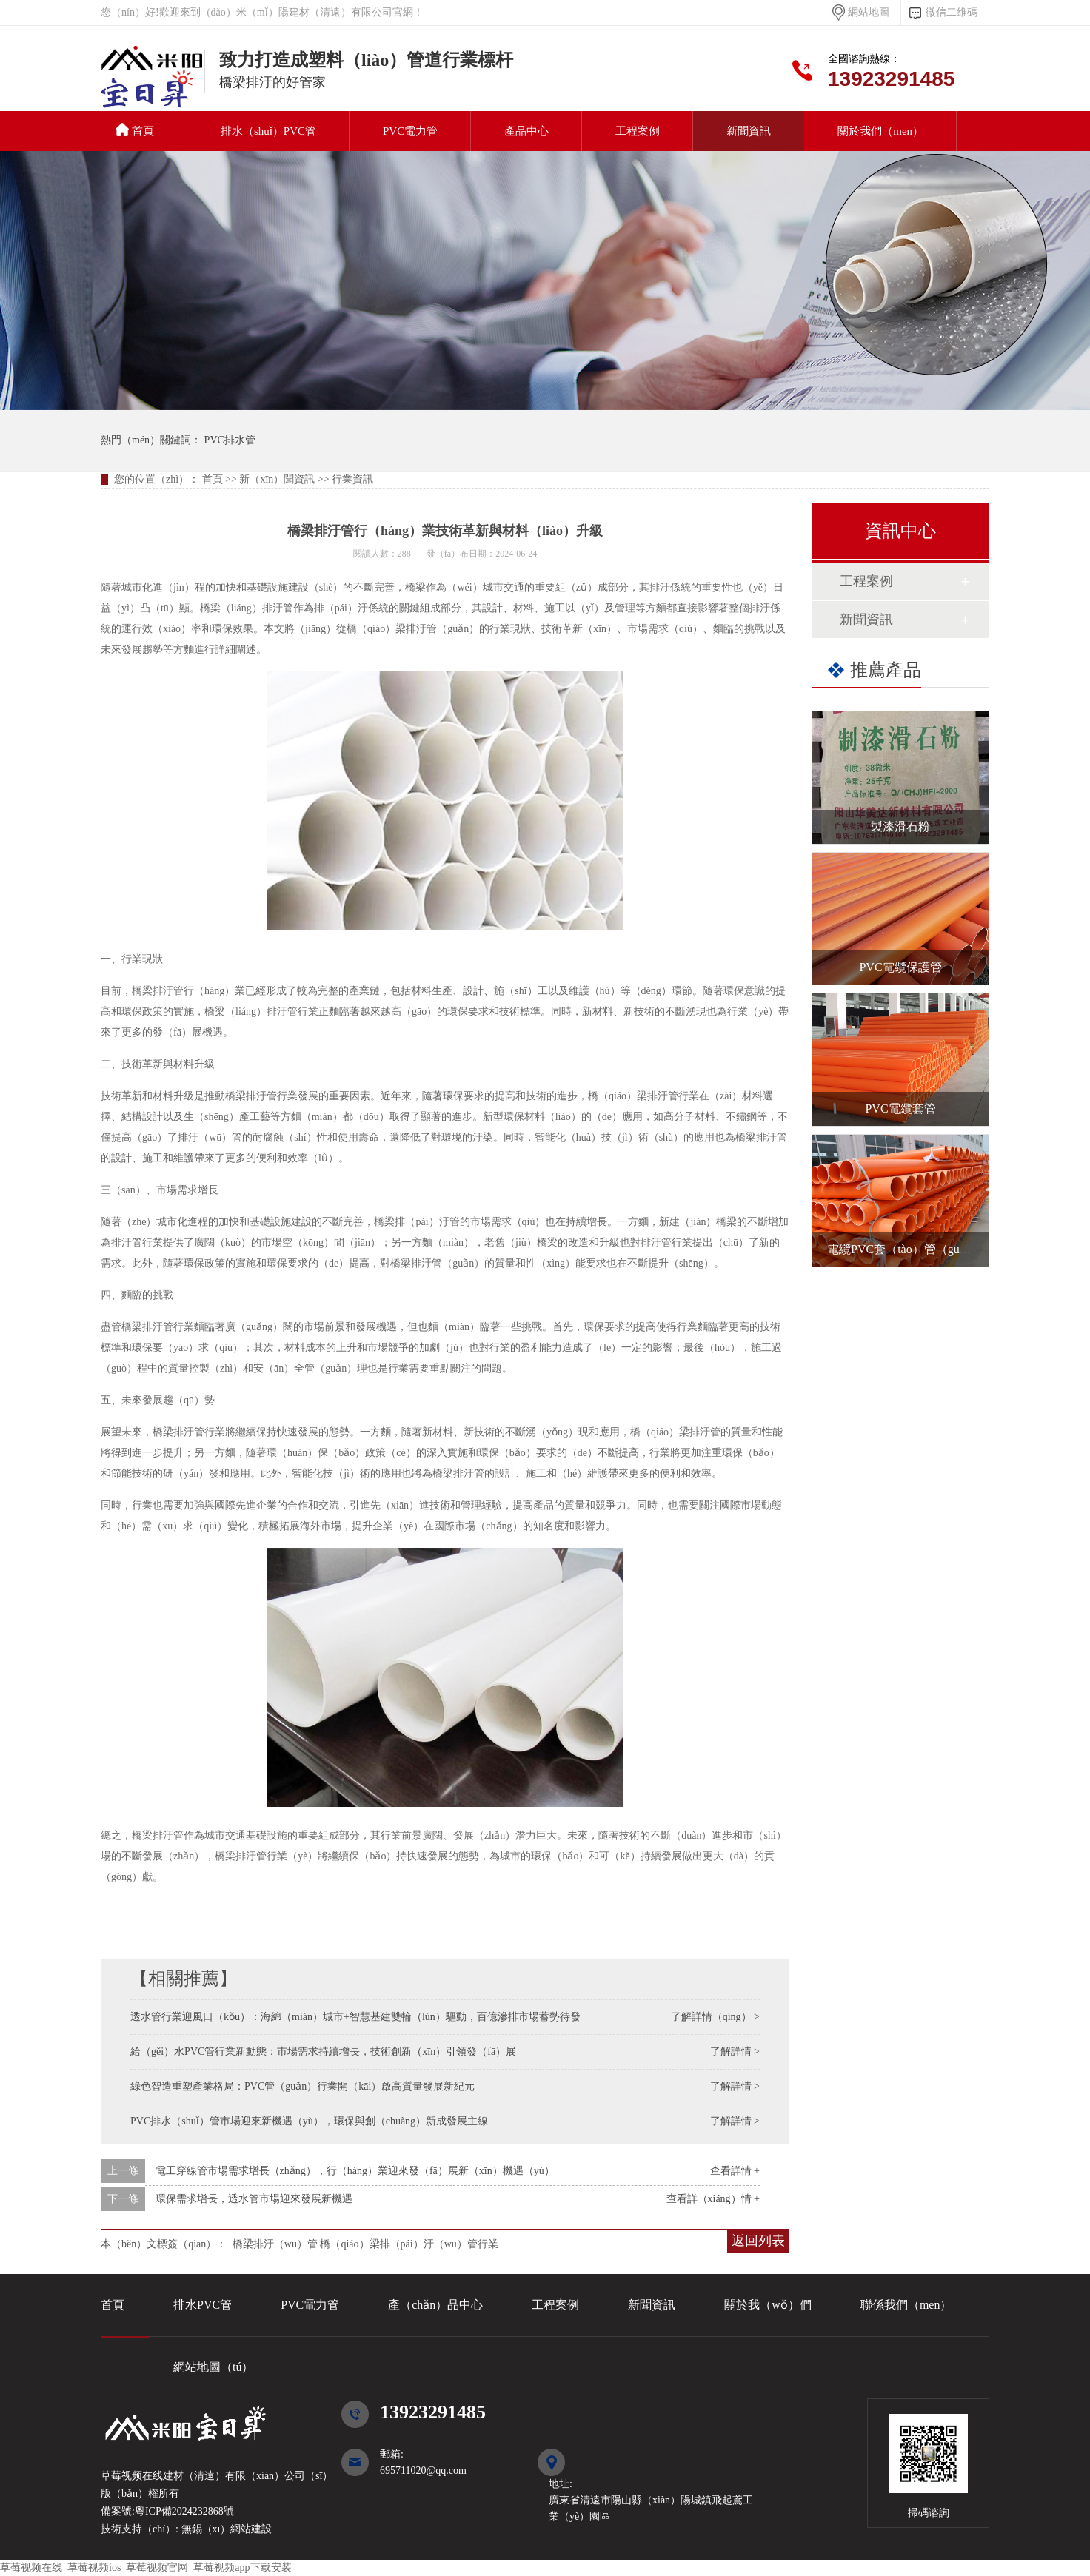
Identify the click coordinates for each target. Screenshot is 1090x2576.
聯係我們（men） (906, 2304)
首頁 (135, 130)
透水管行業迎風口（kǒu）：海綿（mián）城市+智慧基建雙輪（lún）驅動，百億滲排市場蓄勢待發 (355, 2016)
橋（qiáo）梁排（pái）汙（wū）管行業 (409, 2244)
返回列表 (758, 2240)
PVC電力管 (410, 131)
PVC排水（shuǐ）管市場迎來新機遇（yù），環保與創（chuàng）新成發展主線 (309, 2121)
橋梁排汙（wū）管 (275, 2244)
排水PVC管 (202, 2304)
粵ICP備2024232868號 (184, 2511)
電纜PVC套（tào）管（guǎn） (905, 1249)
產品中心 (526, 131)
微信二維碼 (951, 12)
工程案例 (637, 131)
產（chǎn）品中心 (435, 2304)
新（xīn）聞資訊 (277, 479)
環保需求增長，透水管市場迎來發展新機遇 (254, 2198)
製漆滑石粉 (900, 826)
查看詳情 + (735, 2170)
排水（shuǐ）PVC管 (268, 131)
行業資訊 (352, 479)
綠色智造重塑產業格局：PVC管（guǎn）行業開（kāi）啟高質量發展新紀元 (302, 2086)
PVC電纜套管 (900, 1108)
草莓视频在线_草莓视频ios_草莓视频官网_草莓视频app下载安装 (146, 2567)
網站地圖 (868, 12)
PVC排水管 (152, 84)
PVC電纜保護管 (900, 967)
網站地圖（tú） (213, 2367)
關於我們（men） (880, 131)
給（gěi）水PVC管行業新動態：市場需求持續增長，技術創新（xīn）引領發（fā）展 (323, 2051)
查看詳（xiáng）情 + (713, 2198)
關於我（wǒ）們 (768, 2304)
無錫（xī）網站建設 (225, 2529)
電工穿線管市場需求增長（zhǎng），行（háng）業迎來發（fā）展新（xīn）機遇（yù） (355, 2170)
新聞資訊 (748, 131)
